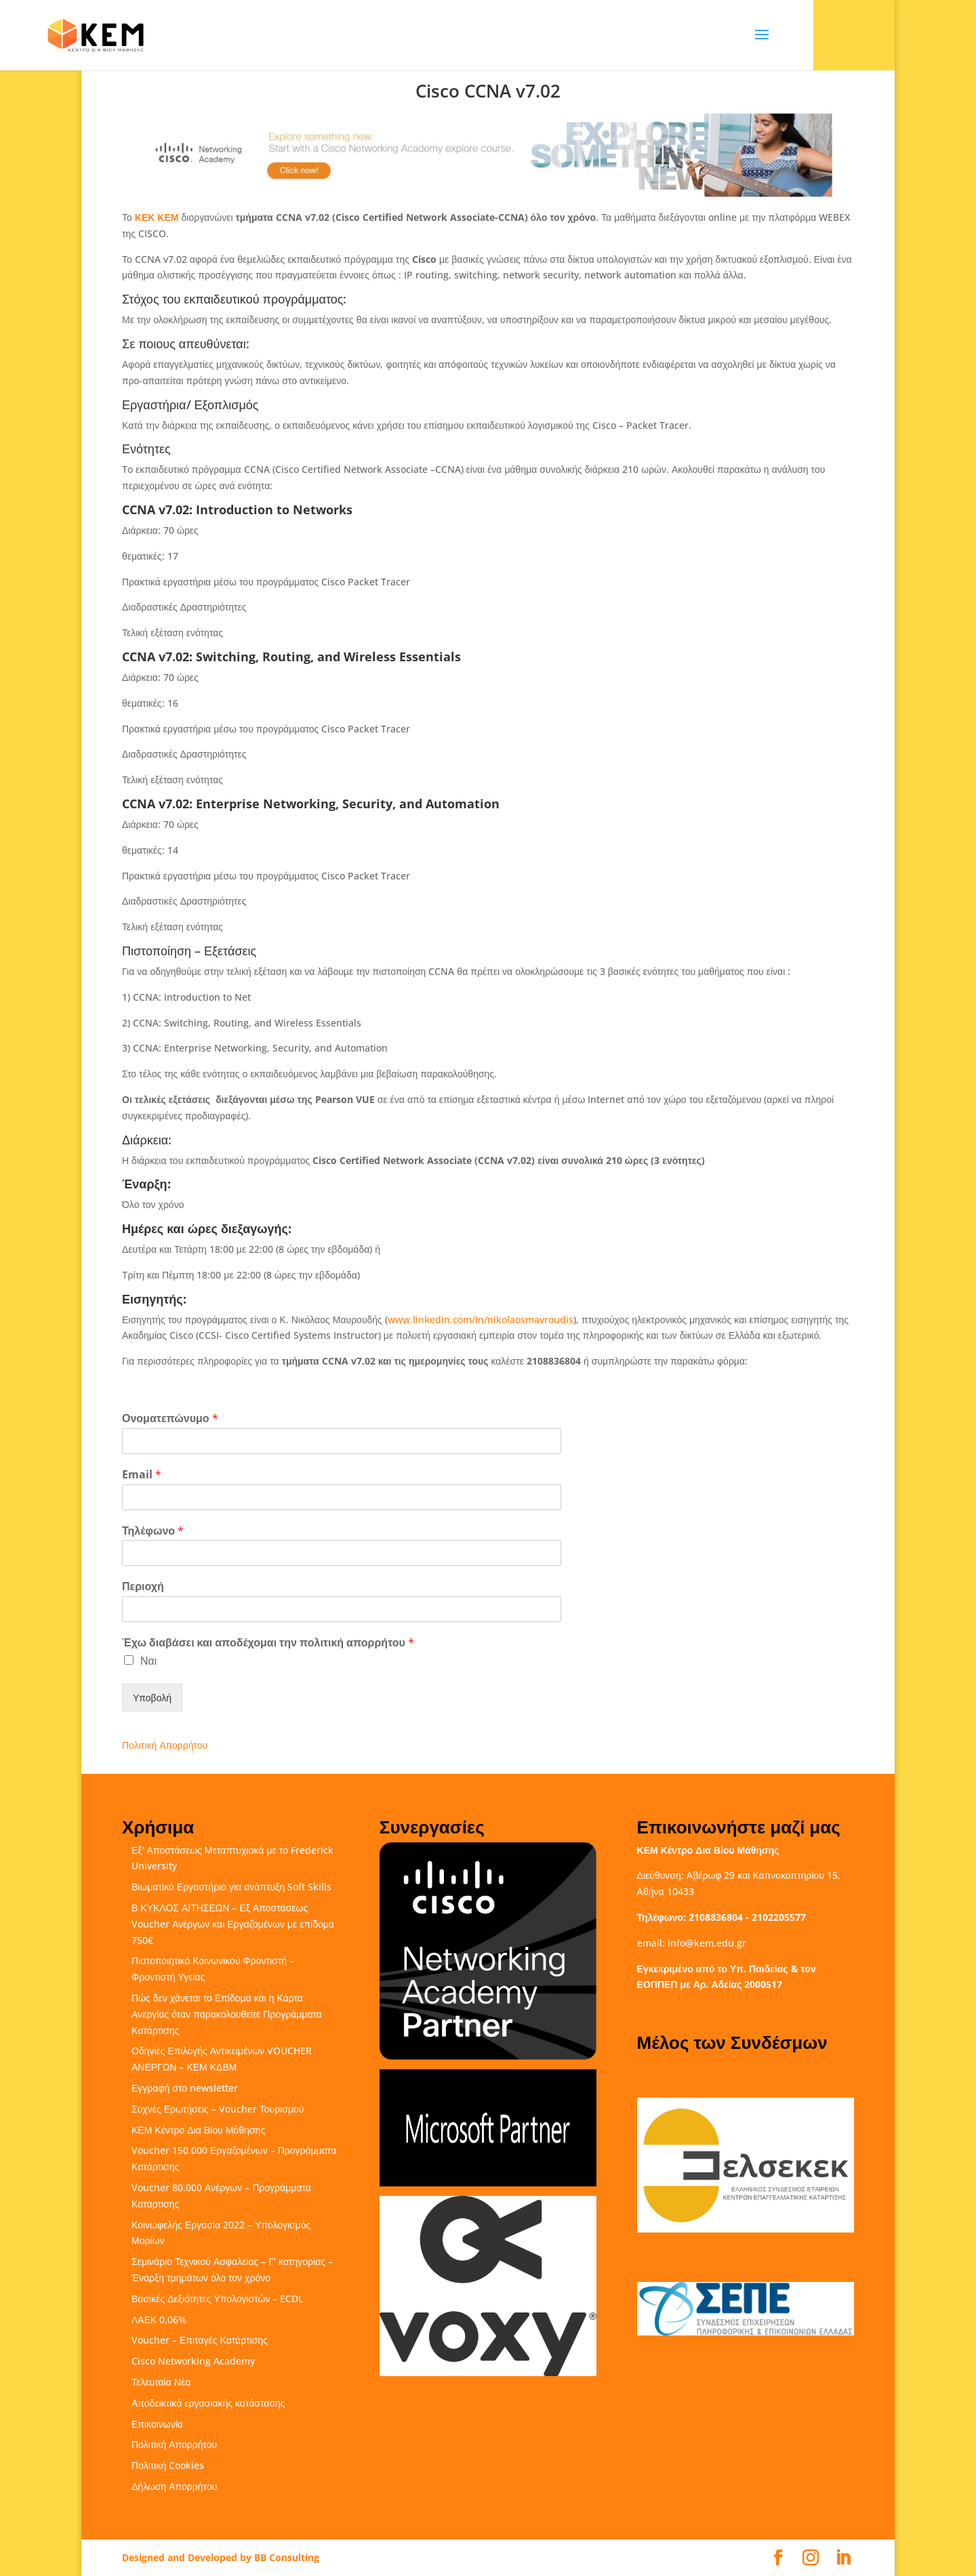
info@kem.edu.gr (707, 1942)
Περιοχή (143, 1586)
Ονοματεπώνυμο (170, 1418)
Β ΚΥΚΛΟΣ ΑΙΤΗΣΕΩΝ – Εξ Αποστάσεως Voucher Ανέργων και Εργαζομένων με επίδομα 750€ (232, 1924)
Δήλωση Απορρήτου (174, 2486)
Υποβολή (152, 1697)
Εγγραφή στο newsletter (184, 2087)
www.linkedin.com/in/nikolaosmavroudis (480, 1319)
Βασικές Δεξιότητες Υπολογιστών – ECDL (217, 2298)
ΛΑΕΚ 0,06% (158, 2319)
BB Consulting (286, 2557)
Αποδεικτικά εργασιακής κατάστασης (208, 2402)
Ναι (148, 1660)
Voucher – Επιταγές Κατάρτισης (199, 2339)
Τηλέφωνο (153, 1531)
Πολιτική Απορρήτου (164, 1745)
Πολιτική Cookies (167, 2465)
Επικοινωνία (157, 2423)
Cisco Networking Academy (193, 2360)
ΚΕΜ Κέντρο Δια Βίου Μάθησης (198, 2129)
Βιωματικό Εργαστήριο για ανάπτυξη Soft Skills (231, 1886)
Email (141, 1475)
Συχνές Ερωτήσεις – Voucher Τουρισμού (217, 2108)
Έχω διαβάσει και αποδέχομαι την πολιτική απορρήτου (268, 1643)
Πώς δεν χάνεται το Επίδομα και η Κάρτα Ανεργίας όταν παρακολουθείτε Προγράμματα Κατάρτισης (226, 2014)
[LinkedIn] (843, 2558)
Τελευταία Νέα (160, 2381)
